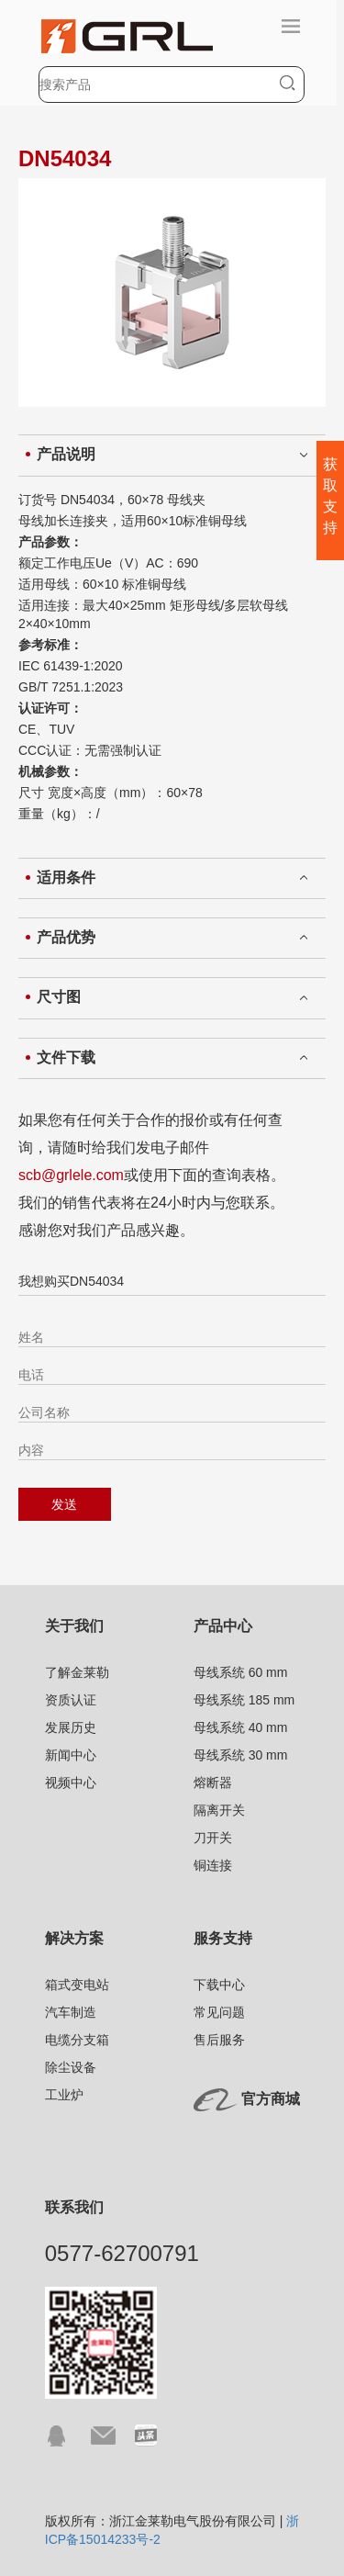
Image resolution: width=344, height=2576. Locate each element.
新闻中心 (70, 1755)
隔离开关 (219, 1810)
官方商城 (270, 2099)
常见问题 (219, 2012)
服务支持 (223, 1938)
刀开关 (213, 1837)
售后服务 (219, 2039)
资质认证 (70, 1700)
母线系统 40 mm (241, 1727)
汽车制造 (70, 2012)
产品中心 (223, 1626)
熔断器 (213, 1782)
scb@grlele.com (71, 1175)
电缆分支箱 (77, 2039)
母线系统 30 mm (241, 1755)
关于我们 (74, 1626)
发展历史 (70, 1727)
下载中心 (219, 1984)
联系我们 (74, 2207)
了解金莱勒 (77, 1672)
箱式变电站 (77, 1984)
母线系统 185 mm (244, 1700)
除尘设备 (70, 2067)
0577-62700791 (122, 2253)
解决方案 (74, 1938)
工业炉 (64, 2094)
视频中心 (70, 1782)
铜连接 (213, 1865)
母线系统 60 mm (241, 1672)
